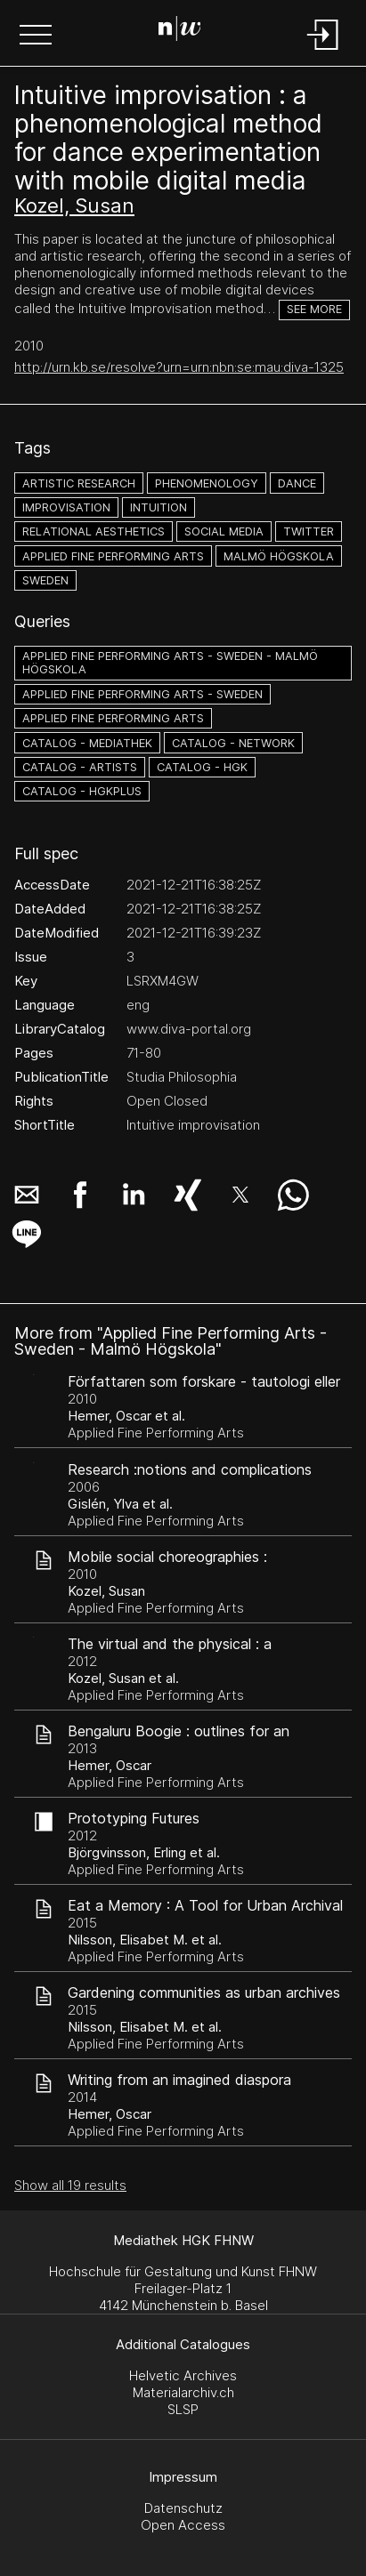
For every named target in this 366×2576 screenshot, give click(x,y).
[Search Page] (180, 31)
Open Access (183, 2524)
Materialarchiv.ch (183, 2392)
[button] (35, 36)
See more (314, 309)
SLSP (183, 2409)
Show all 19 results (70, 2185)
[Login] (323, 51)
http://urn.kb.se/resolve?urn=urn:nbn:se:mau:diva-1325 (179, 366)
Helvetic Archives (183, 2375)
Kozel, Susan (74, 205)
